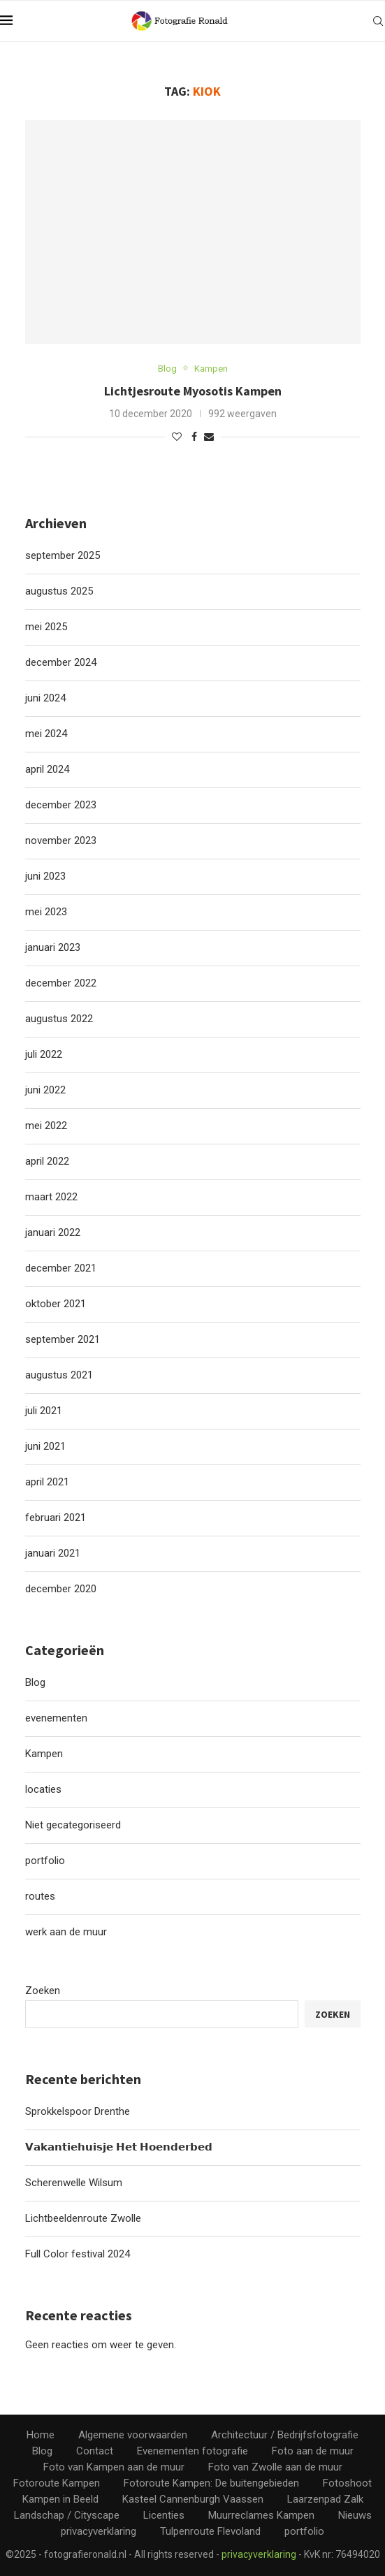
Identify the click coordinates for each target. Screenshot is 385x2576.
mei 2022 (46, 1125)
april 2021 (47, 1482)
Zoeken (42, 1990)
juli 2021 (43, 1410)
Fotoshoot (347, 2483)
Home (41, 2435)
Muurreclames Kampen (261, 2515)
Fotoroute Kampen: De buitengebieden (211, 2483)
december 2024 (60, 662)
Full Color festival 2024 (77, 2254)
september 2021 (62, 1339)
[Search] (378, 21)
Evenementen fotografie (192, 2451)
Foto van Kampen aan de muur (113, 2467)
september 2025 (62, 555)
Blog (35, 1682)
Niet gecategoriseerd (73, 1825)
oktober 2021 (55, 1303)
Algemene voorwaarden (132, 2435)
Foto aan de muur (313, 2451)
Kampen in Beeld (60, 2499)
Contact (94, 2451)
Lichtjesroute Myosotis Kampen (193, 391)
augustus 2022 (59, 1018)
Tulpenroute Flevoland (210, 2531)
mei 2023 (46, 911)
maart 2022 (51, 1197)
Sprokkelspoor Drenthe (77, 2111)
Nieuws (355, 2515)
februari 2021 (55, 1517)
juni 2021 (45, 1446)
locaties (43, 1789)
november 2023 (60, 840)
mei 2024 (46, 733)
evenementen (56, 1718)
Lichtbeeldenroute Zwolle (83, 2218)
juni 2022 (45, 1090)
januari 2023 (52, 947)
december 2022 (60, 983)
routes (40, 1896)
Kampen (44, 1753)
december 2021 (60, 1268)
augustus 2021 (59, 1375)
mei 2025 (46, 626)
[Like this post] (177, 436)
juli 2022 (43, 1054)
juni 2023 (45, 876)
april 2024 (47, 769)
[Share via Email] (209, 436)
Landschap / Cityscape (66, 2515)
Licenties (163, 2515)
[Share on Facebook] (194, 436)
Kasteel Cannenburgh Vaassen (192, 2499)
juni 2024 (45, 698)
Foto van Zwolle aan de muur (275, 2467)
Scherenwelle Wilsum (73, 2182)
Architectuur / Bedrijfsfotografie (284, 2435)
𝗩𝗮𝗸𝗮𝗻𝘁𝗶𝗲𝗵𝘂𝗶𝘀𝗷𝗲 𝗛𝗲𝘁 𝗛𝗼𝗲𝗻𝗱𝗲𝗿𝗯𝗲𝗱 (118, 2147)
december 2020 (60, 1588)
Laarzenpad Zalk (325, 2499)
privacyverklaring (98, 2531)
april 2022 (47, 1161)
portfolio (45, 1860)
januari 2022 (52, 1232)
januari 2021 (52, 1553)
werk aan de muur (66, 1932)
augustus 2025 (59, 591)
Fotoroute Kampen (56, 2483)
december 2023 (60, 805)
